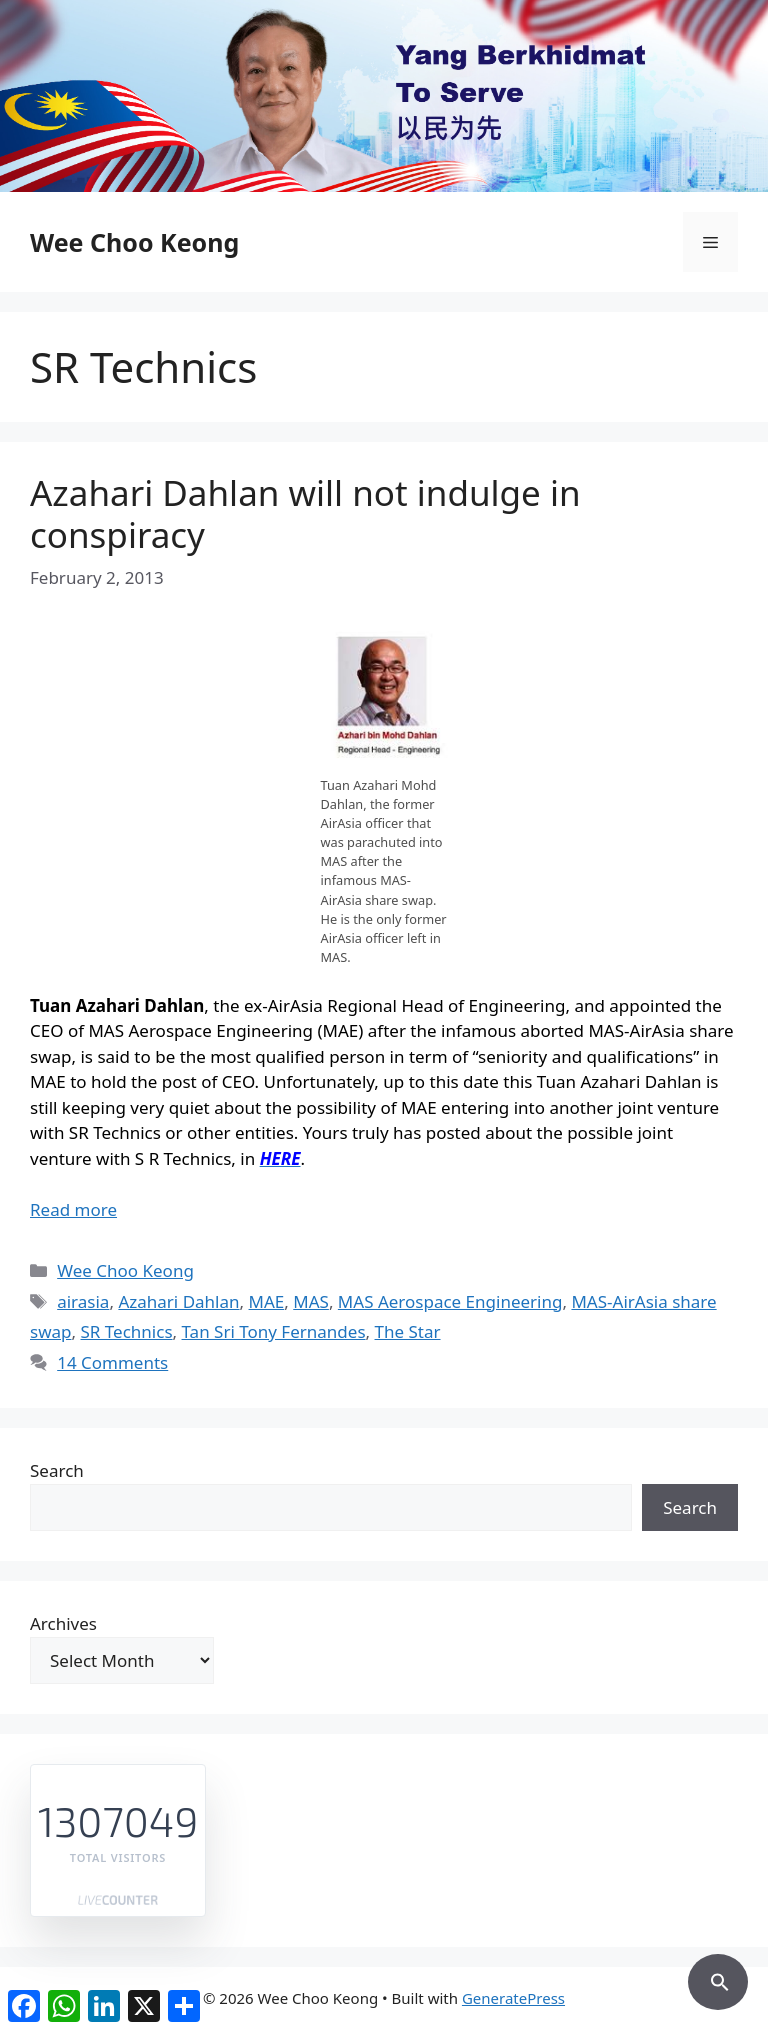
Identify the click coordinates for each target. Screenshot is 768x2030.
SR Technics (126, 1331)
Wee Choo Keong (134, 242)
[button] (718, 1979)
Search (57, 1470)
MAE (267, 1301)
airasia (83, 1301)
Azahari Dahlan (178, 1301)
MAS (311, 1301)
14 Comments (112, 1362)
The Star (408, 1331)
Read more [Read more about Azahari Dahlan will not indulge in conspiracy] (73, 1209)
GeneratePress (513, 1998)
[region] (384, 96)
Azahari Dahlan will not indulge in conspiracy (305, 513)
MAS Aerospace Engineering (450, 1301)
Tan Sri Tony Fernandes (274, 1331)
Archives (63, 1623)
